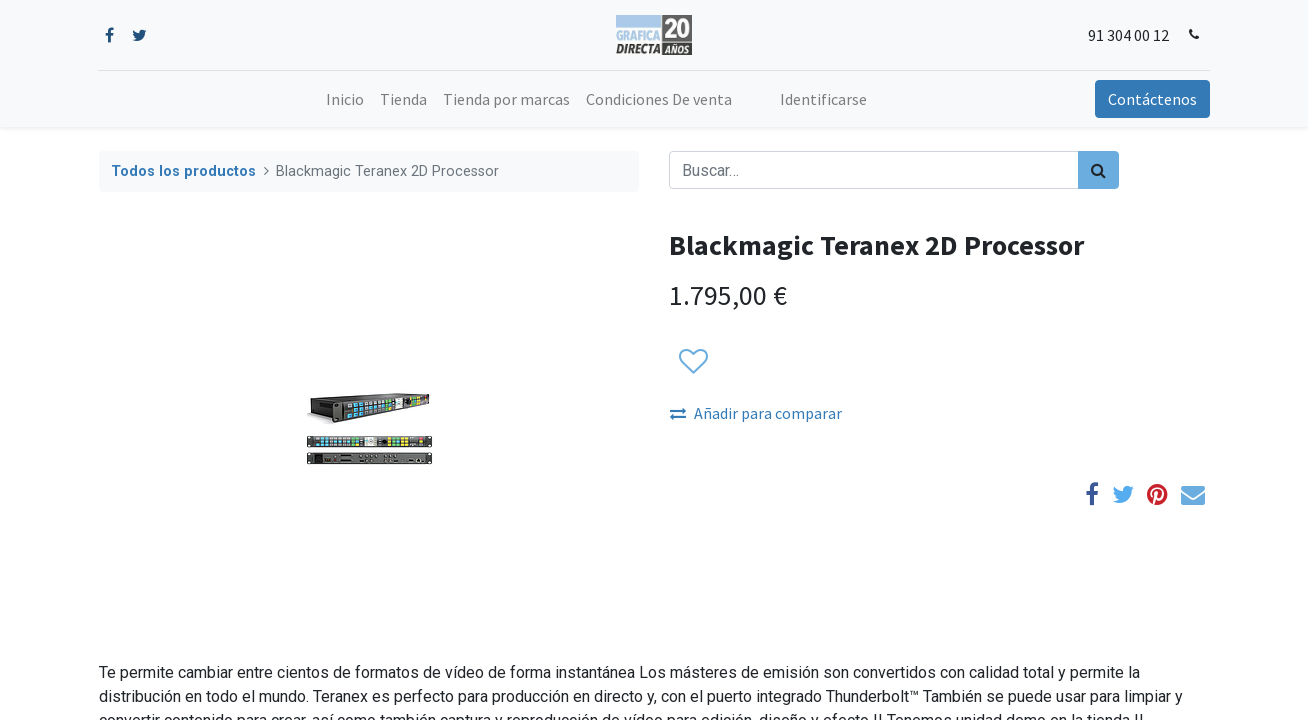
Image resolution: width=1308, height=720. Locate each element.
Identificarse (823, 99)
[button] (692, 362)
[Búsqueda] (1098, 170)
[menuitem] (345, 99)
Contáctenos (1151, 99)
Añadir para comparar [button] (756, 413)
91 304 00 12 (1127, 35)
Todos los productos (183, 171)
